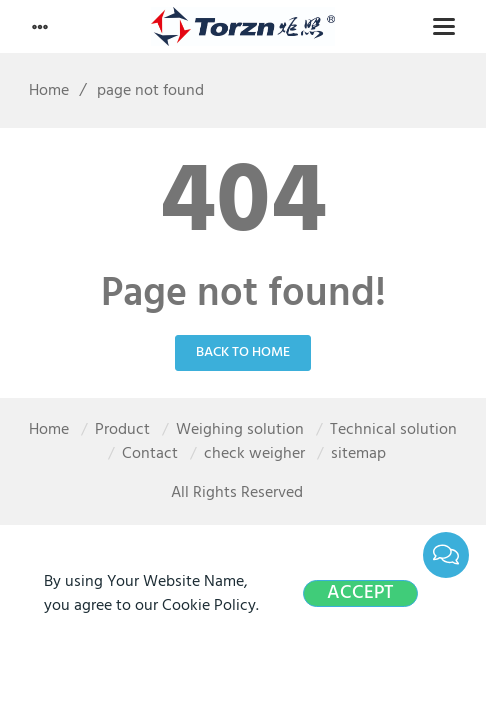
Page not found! (243, 295)
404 (243, 205)
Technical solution (393, 430)
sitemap (358, 454)
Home (42, 91)
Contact (150, 454)
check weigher (254, 454)
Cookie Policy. (210, 606)
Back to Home (243, 352)
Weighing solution (240, 430)
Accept (360, 593)
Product (122, 430)
